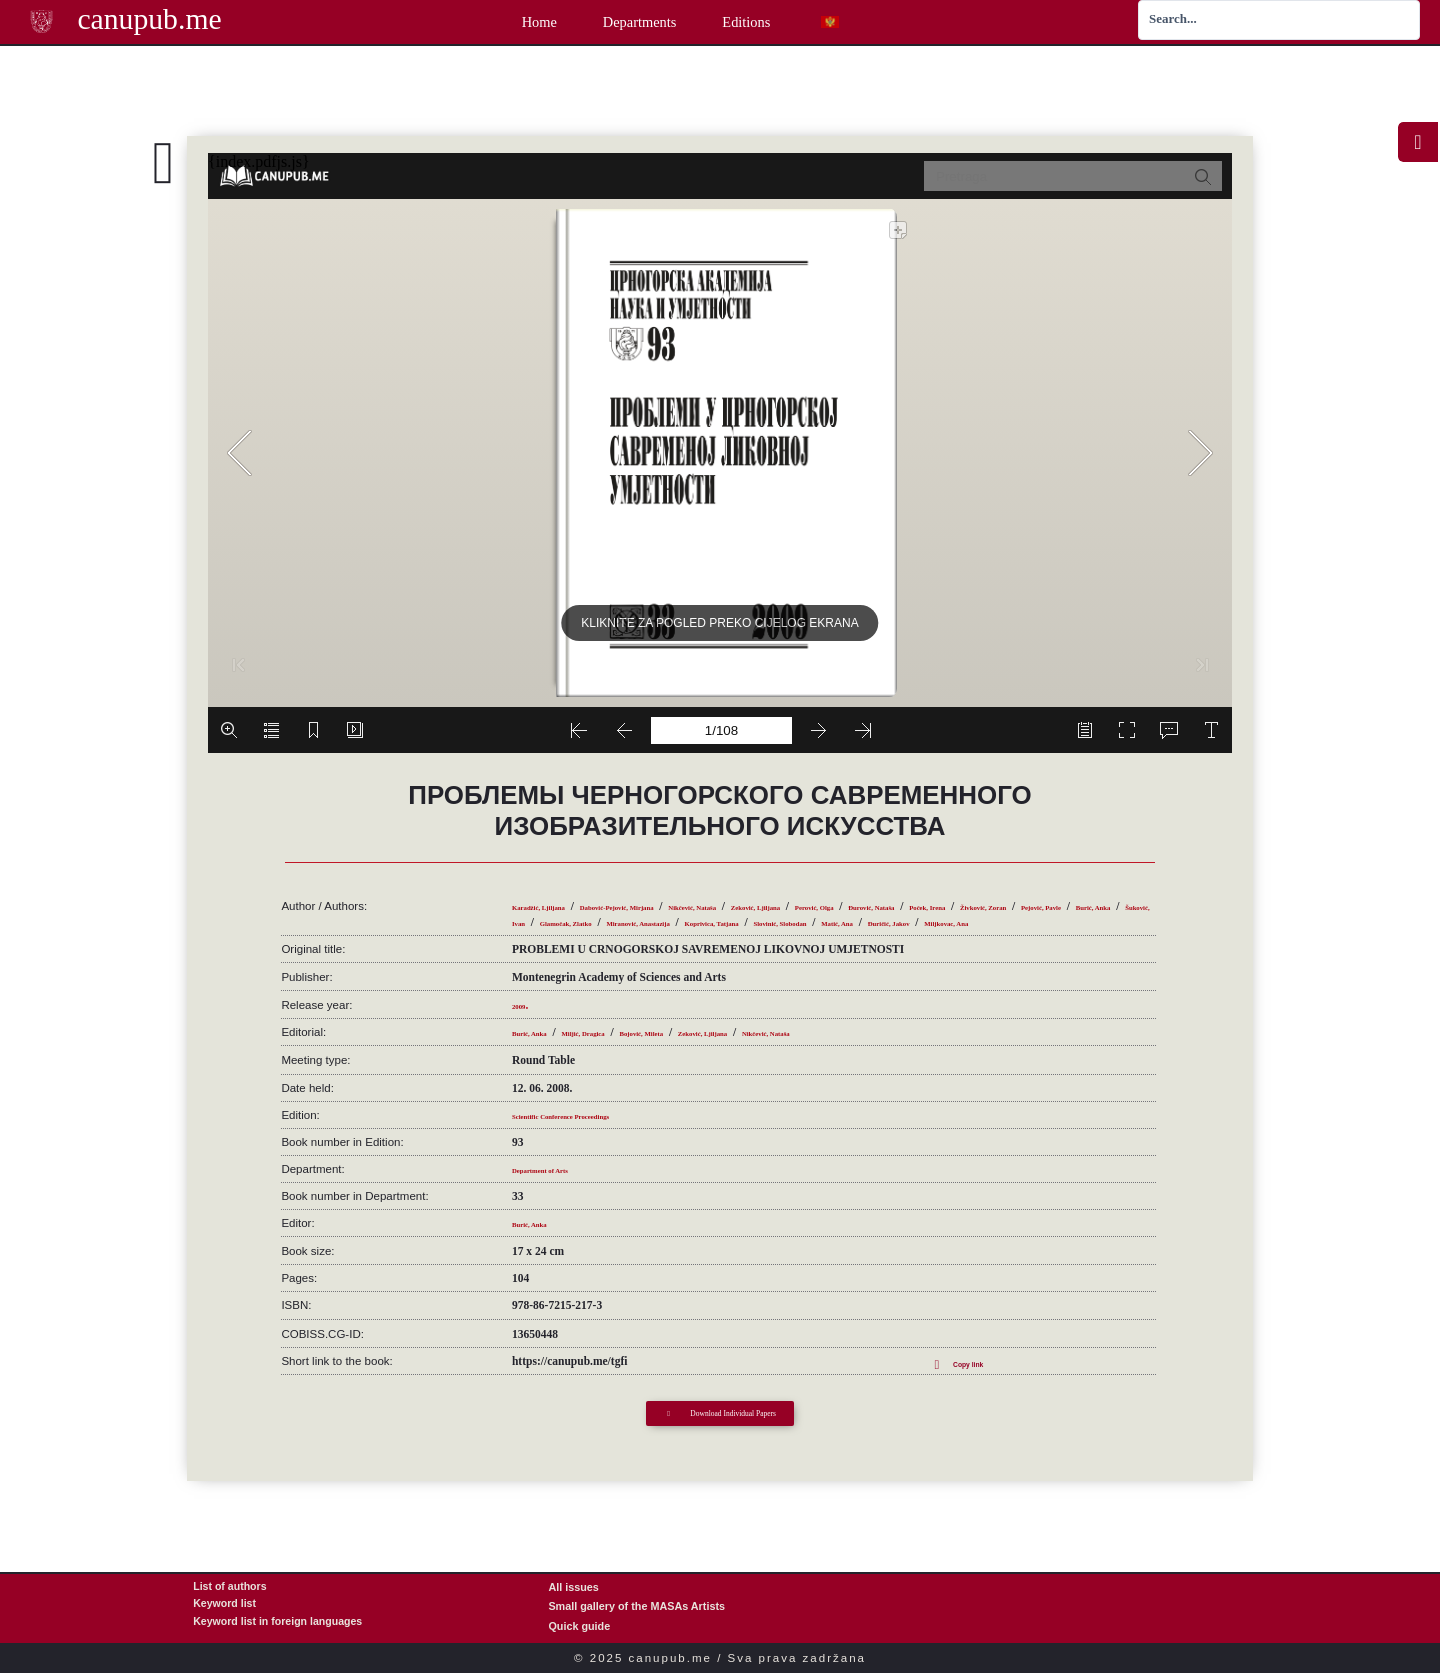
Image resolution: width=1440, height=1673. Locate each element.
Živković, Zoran (628, 909)
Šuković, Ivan (873, 909)
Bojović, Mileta (712, 1036)
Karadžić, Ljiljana (557, 893)
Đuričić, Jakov (830, 925)
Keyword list (225, 1605)
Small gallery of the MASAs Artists (636, 1605)
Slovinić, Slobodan (664, 925)
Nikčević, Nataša (800, 893)
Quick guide (579, 1624)
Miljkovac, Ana (919, 925)
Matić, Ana (752, 925)
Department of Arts (560, 1172)
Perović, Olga (988, 893)
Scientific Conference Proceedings (595, 1118)
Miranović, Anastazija (1080, 909)
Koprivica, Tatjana (558, 925)
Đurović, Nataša (1075, 893)
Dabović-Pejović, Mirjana (681, 893)
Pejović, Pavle (717, 909)
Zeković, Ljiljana (898, 893)
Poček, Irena (543, 909)
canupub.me (140, 19)
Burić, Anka (796, 909)
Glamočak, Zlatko (966, 909)
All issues (573, 1585)
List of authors (230, 1585)
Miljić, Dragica (623, 1036)
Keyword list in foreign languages (279, 1624)
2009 (523, 1009)
